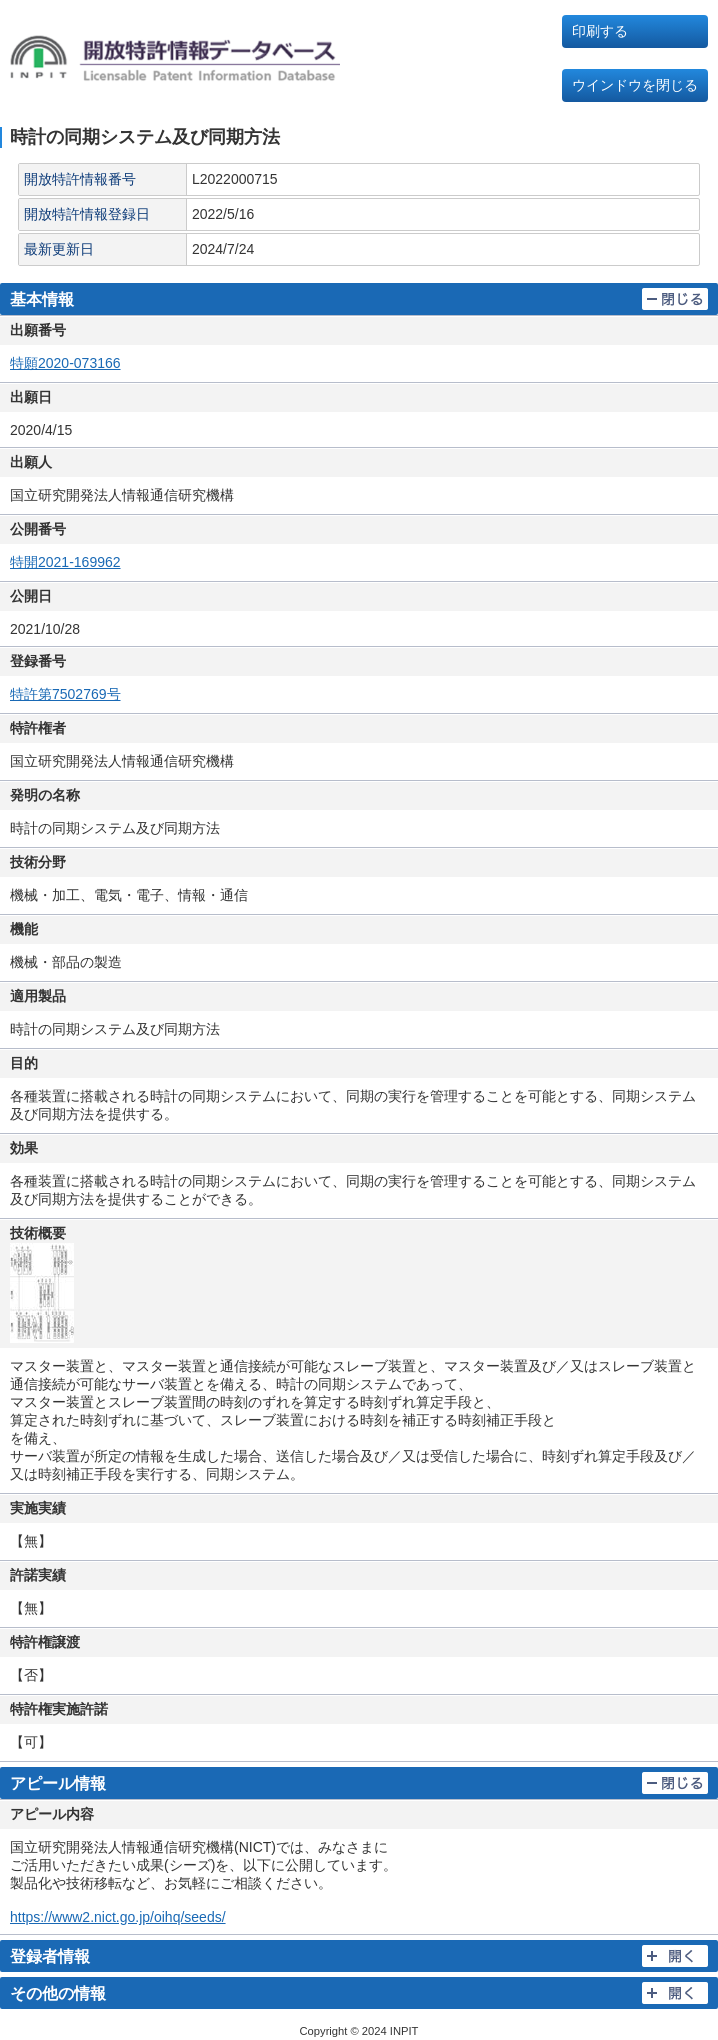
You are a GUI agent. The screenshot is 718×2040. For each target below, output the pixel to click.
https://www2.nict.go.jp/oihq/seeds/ (118, 1917)
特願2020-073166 (65, 363)
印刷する (600, 31)
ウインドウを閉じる (635, 85)
